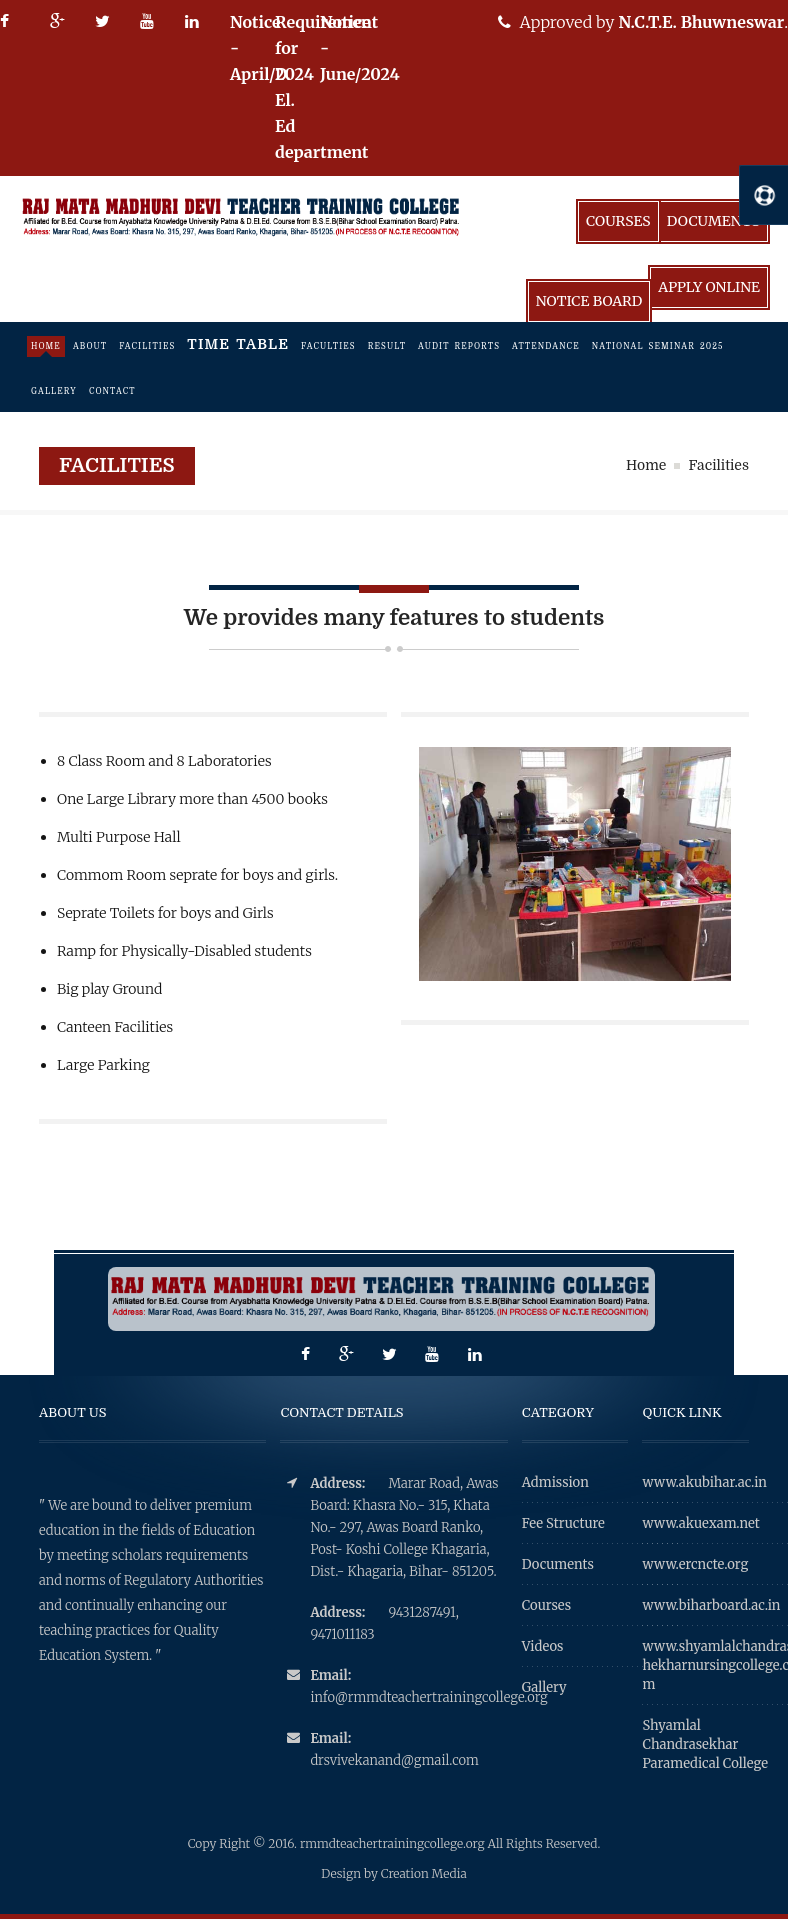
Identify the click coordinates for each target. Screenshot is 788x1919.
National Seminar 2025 (658, 346)
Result (387, 346)
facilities (147, 346)
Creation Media (424, 1873)
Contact (112, 391)
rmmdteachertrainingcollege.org (394, 1843)
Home (46, 346)
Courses (618, 221)
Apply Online (709, 287)
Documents (713, 221)
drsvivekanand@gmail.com (394, 1760)
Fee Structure (563, 1523)
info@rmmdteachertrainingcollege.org (408, 1697)
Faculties (328, 346)
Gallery (54, 391)
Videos (543, 1646)
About (90, 346)
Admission (555, 1482)
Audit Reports (459, 346)
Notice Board (589, 301)
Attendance (546, 346)
